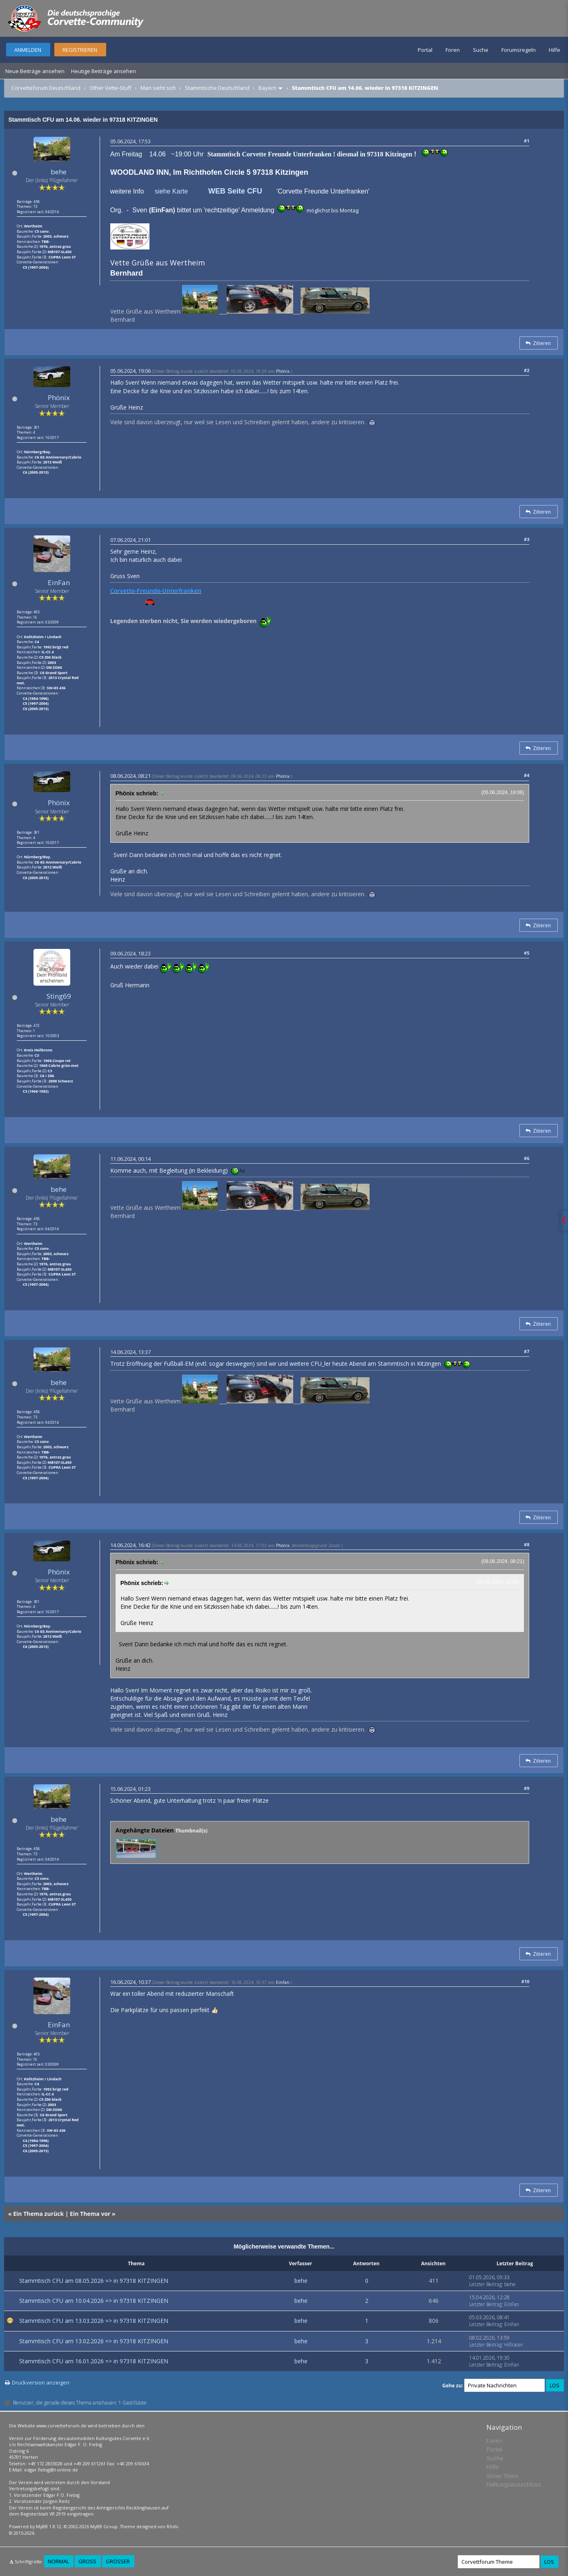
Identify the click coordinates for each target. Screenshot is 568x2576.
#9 (526, 1788)
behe (59, 171)
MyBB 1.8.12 (48, 2526)
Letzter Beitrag (485, 2284)
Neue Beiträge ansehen (35, 71)
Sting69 (59, 996)
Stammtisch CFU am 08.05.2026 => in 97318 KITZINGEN (93, 2280)
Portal (425, 49)
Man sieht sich (158, 87)
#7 (526, 1351)
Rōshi (172, 2526)
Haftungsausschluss (513, 2484)
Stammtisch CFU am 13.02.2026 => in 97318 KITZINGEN (93, 2341)
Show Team (502, 2475)
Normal (58, 2561)
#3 (526, 539)
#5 (526, 953)
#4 (526, 775)
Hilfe (554, 49)
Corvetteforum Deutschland (45, 87)
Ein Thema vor (90, 2214)
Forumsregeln (518, 49)
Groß (87, 2561)
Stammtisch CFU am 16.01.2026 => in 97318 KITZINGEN (93, 2361)
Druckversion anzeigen (40, 2382)
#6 (526, 1158)
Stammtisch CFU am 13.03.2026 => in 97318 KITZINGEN (93, 2320)
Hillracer (513, 2344)
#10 (525, 1981)
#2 (526, 370)
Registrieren (79, 49)
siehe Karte (171, 191)
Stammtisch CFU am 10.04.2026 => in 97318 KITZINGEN (93, 2300)
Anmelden (27, 49)
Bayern (267, 87)
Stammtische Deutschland (217, 87)
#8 (526, 1544)
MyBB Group (104, 2526)
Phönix (59, 397)
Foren (452, 49)
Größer (118, 2561)
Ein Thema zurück (38, 2214)
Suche (480, 49)
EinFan (59, 582)
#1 (526, 141)
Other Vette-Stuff (110, 87)
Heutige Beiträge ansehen (103, 71)
